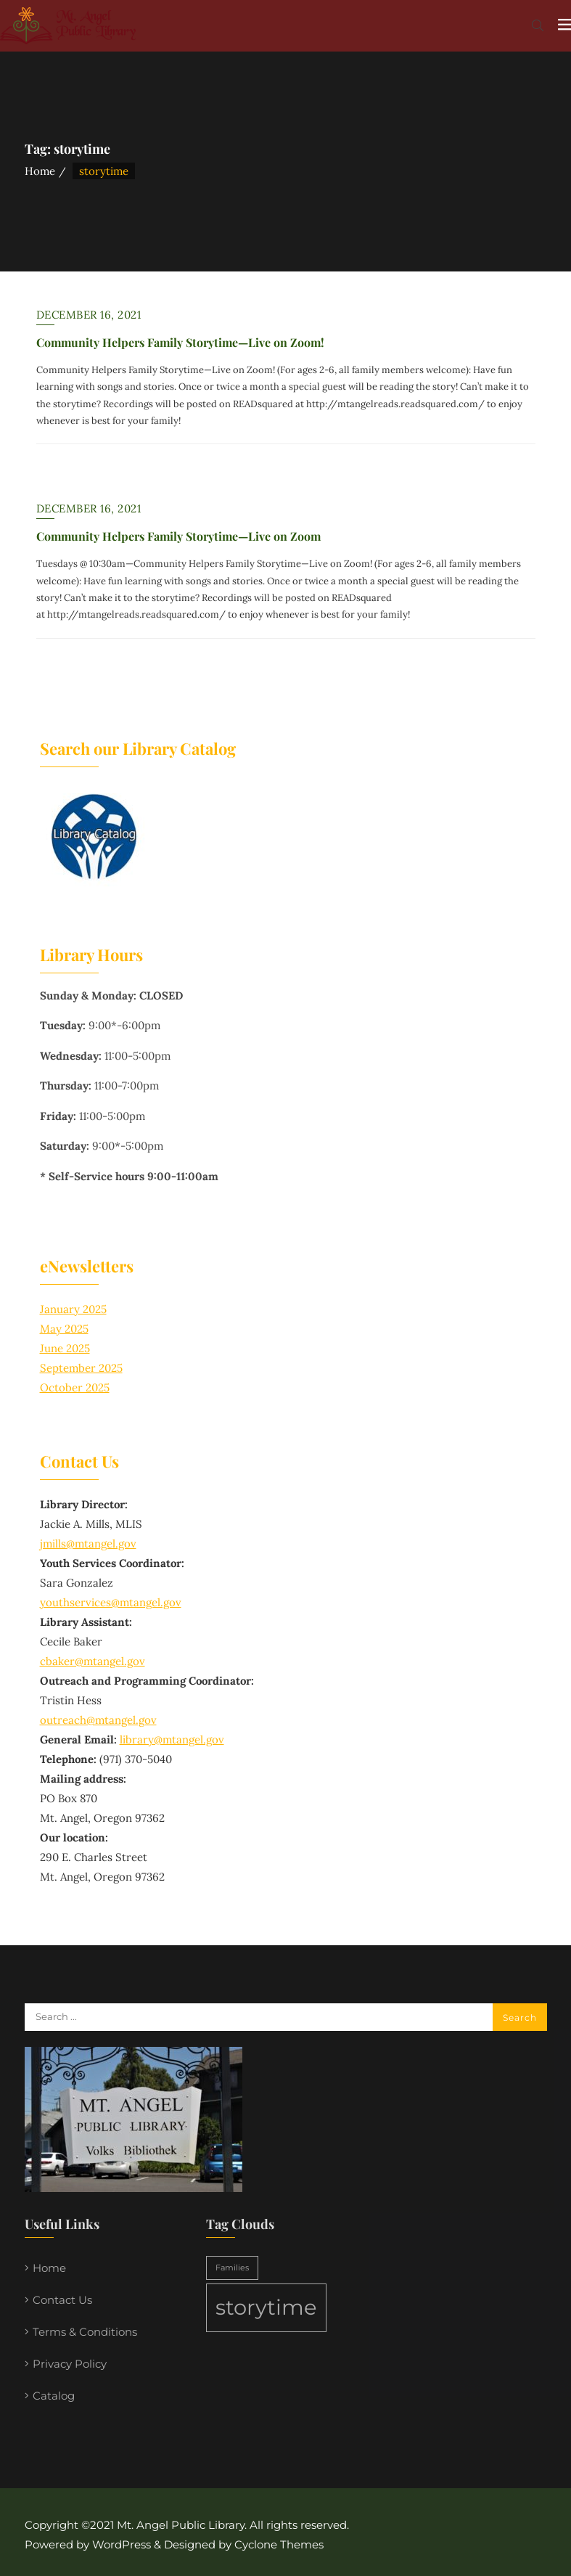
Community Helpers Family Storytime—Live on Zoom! (180, 342)
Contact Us (62, 2300)
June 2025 (65, 1348)
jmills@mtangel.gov (88, 1543)
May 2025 (64, 1329)
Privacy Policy (70, 2364)
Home (40, 171)
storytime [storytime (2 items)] (266, 2307)
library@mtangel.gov (172, 1739)
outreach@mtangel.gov (98, 1720)
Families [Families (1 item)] (232, 2268)
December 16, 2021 (88, 315)
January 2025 (73, 1309)
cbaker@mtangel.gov (92, 1661)
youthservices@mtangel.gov (110, 1602)
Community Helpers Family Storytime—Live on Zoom (178, 536)
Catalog (54, 2396)
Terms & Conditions (85, 2332)
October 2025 (75, 1387)
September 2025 (81, 1368)
